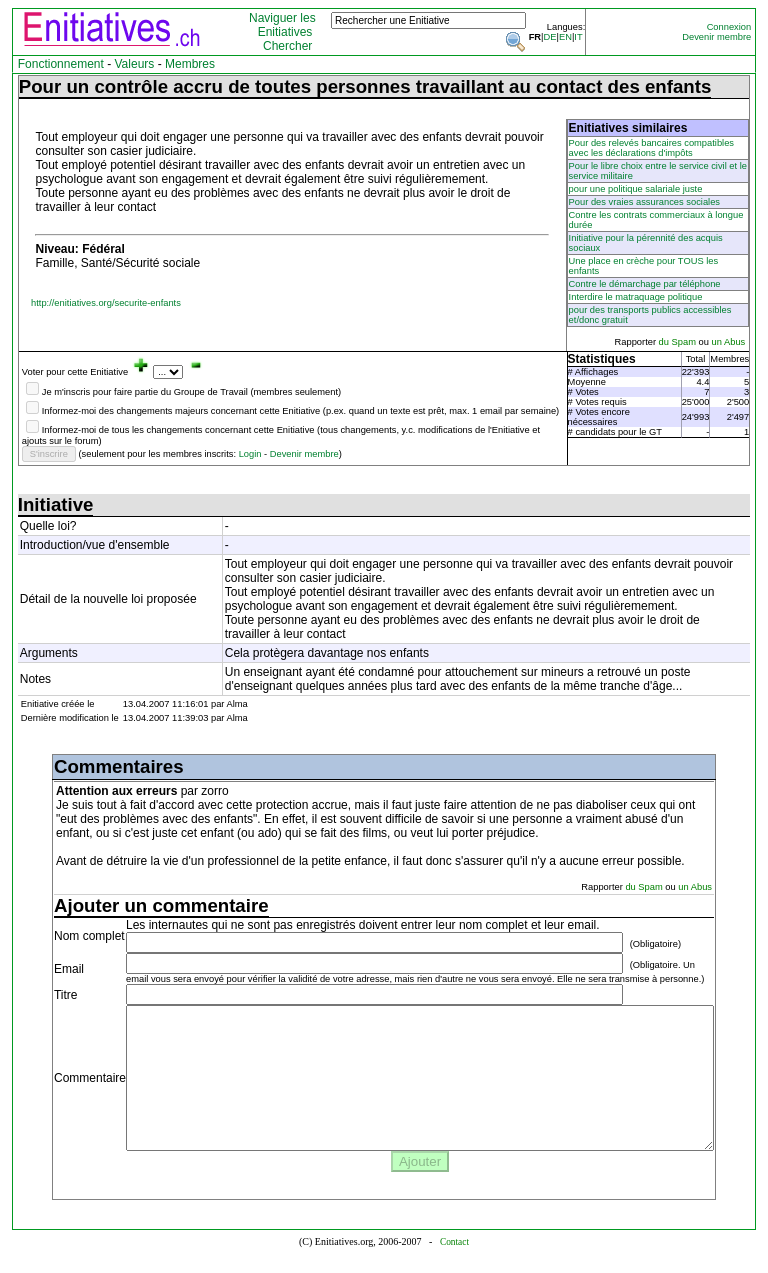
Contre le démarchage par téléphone (645, 284)
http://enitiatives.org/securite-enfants (106, 303)
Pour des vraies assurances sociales (644, 202)
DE (550, 37)
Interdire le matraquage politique (636, 297)
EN (565, 37)
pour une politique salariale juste (636, 189)
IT (578, 37)
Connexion (729, 27)
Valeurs (135, 64)
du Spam (679, 342)
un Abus (729, 342)
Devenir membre (716, 37)
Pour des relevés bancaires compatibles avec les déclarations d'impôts (651, 148)
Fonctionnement (61, 64)
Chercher (287, 46)
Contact (454, 1242)
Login (250, 454)
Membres (190, 64)
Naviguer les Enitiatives (282, 25)
